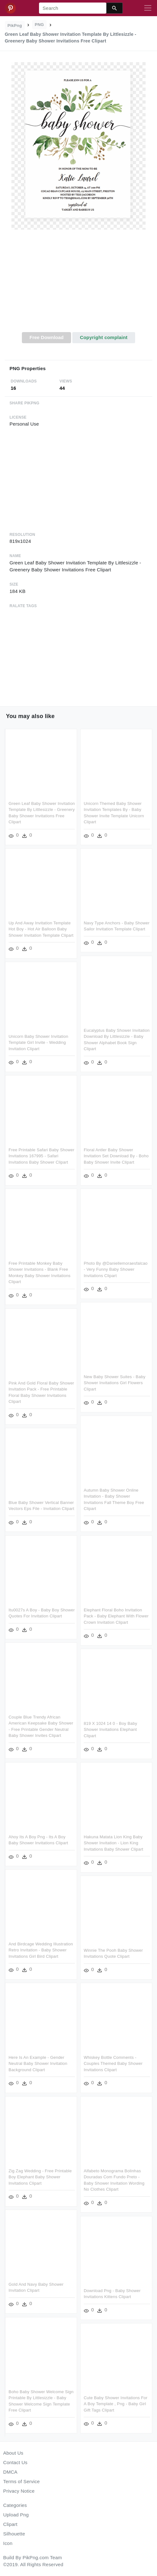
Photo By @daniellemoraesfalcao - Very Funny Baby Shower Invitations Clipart (83, 1270)
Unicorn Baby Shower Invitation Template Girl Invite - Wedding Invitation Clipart (70, 1041)
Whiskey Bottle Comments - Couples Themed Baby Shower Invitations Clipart (81, 2065)
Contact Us (15, 2462)
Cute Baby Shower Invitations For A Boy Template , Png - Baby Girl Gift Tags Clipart (83, 2404)
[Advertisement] (79, 284)
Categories (15, 2505)
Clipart (10, 2524)
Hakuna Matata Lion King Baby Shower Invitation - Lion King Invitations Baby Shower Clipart (81, 1844)
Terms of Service (21, 2481)
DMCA (10, 2472)
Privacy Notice (19, 2491)
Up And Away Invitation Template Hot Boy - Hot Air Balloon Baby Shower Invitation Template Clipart (41, 928)
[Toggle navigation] (147, 8)
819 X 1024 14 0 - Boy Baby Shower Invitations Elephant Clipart (110, 1729)
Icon (7, 2543)
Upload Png (16, 2514)
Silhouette (14, 2533)
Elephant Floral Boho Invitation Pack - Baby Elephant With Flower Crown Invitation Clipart (115, 1616)
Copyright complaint (104, 337)
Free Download (46, 337)
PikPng (15, 25)
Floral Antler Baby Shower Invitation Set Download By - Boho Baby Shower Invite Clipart (84, 1157)
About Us (13, 2453)
